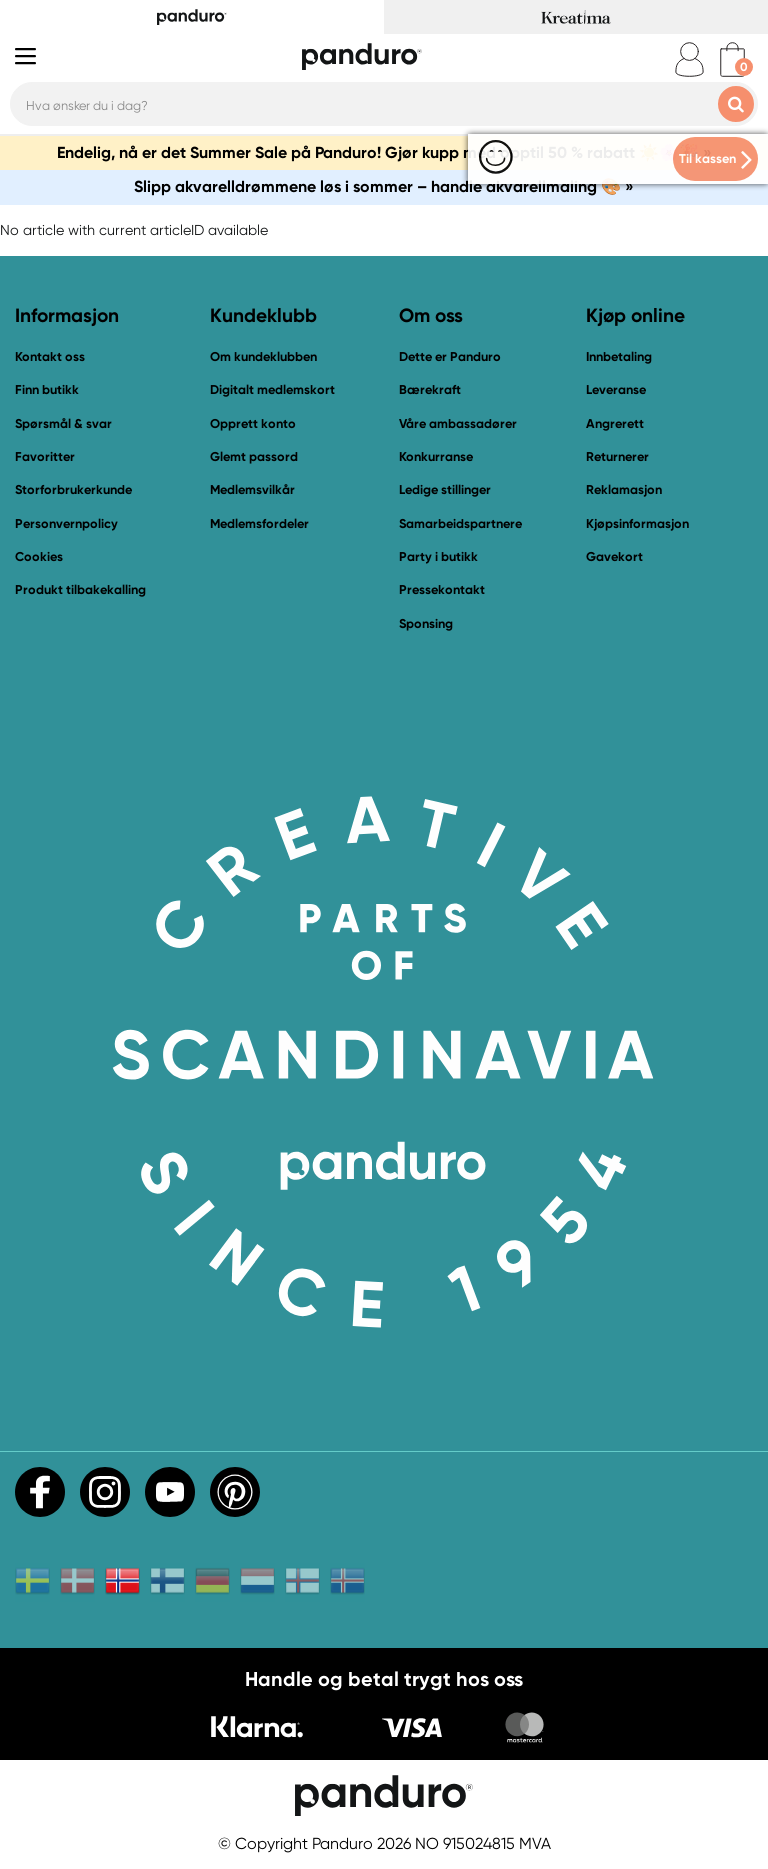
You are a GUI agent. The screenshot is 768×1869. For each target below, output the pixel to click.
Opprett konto (253, 423)
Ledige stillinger (445, 489)
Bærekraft (430, 389)
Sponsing (426, 623)
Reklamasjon (624, 489)
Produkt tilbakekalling (80, 589)
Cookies (39, 557)
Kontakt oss (50, 356)
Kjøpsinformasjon (637, 523)
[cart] (732, 59)
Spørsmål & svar (63, 423)
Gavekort (614, 556)
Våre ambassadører (458, 423)
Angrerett (615, 423)
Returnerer (617, 456)
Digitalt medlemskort (272, 389)
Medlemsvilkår (252, 489)
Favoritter (45, 456)
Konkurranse (436, 456)
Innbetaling (619, 356)
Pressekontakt (442, 589)
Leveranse (616, 389)
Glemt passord (254, 456)
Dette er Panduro (450, 356)
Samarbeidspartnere (460, 523)
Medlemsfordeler (259, 523)
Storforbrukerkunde (73, 489)
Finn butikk (47, 389)
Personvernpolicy (66, 523)
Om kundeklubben (263, 356)
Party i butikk (438, 556)
